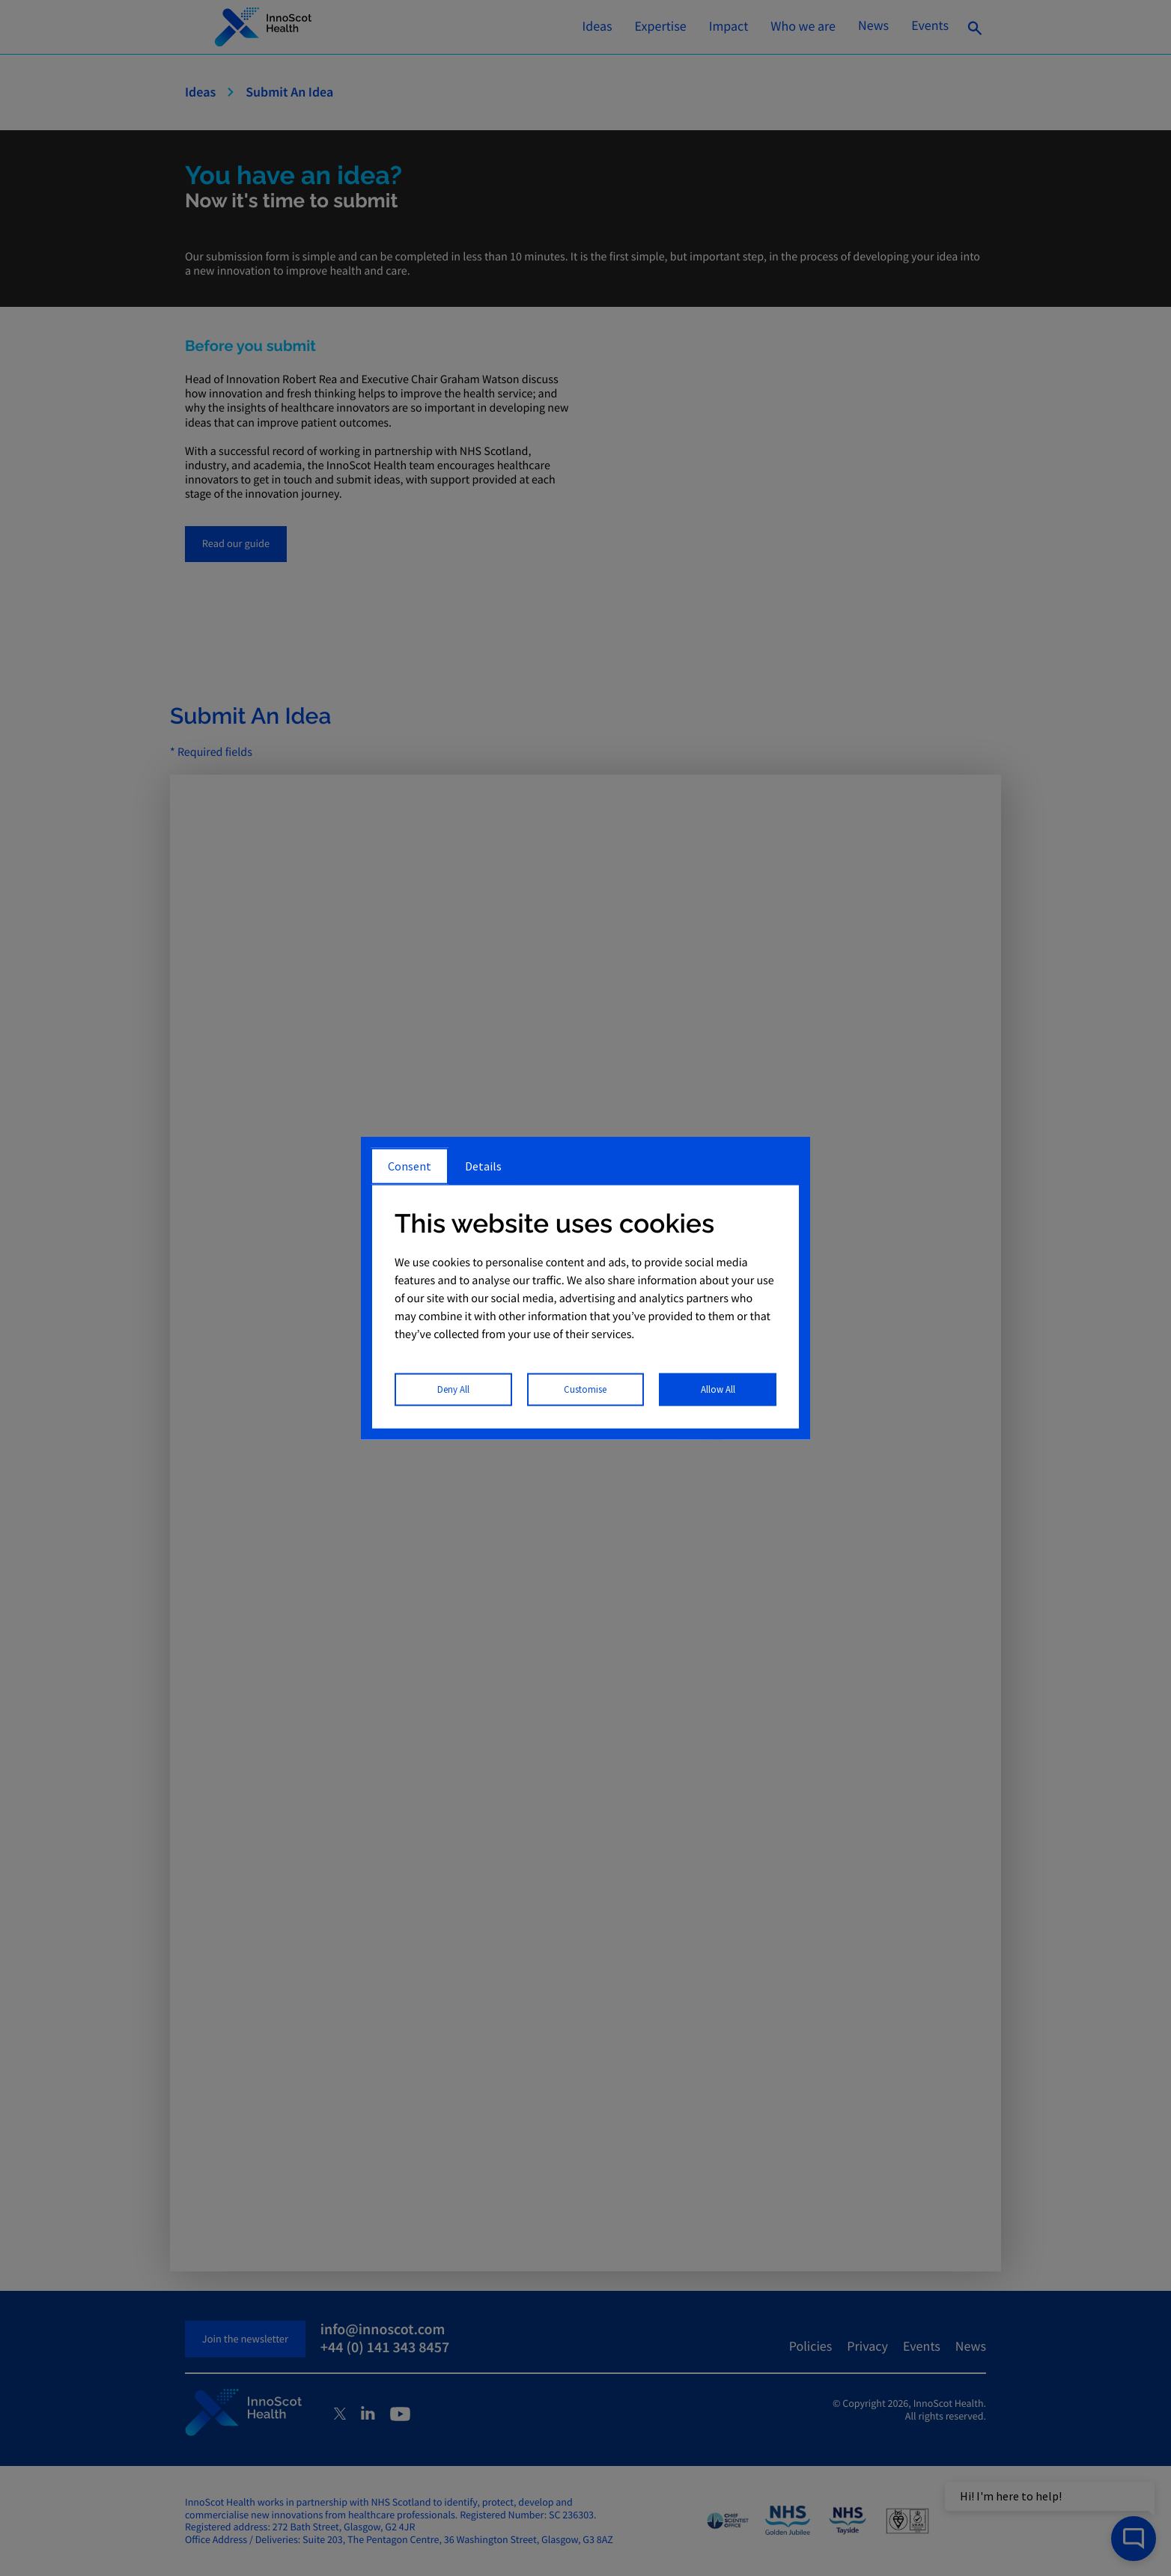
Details (483, 1165)
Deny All (453, 1389)
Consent (409, 1165)
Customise (585, 1389)
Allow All (718, 1389)
